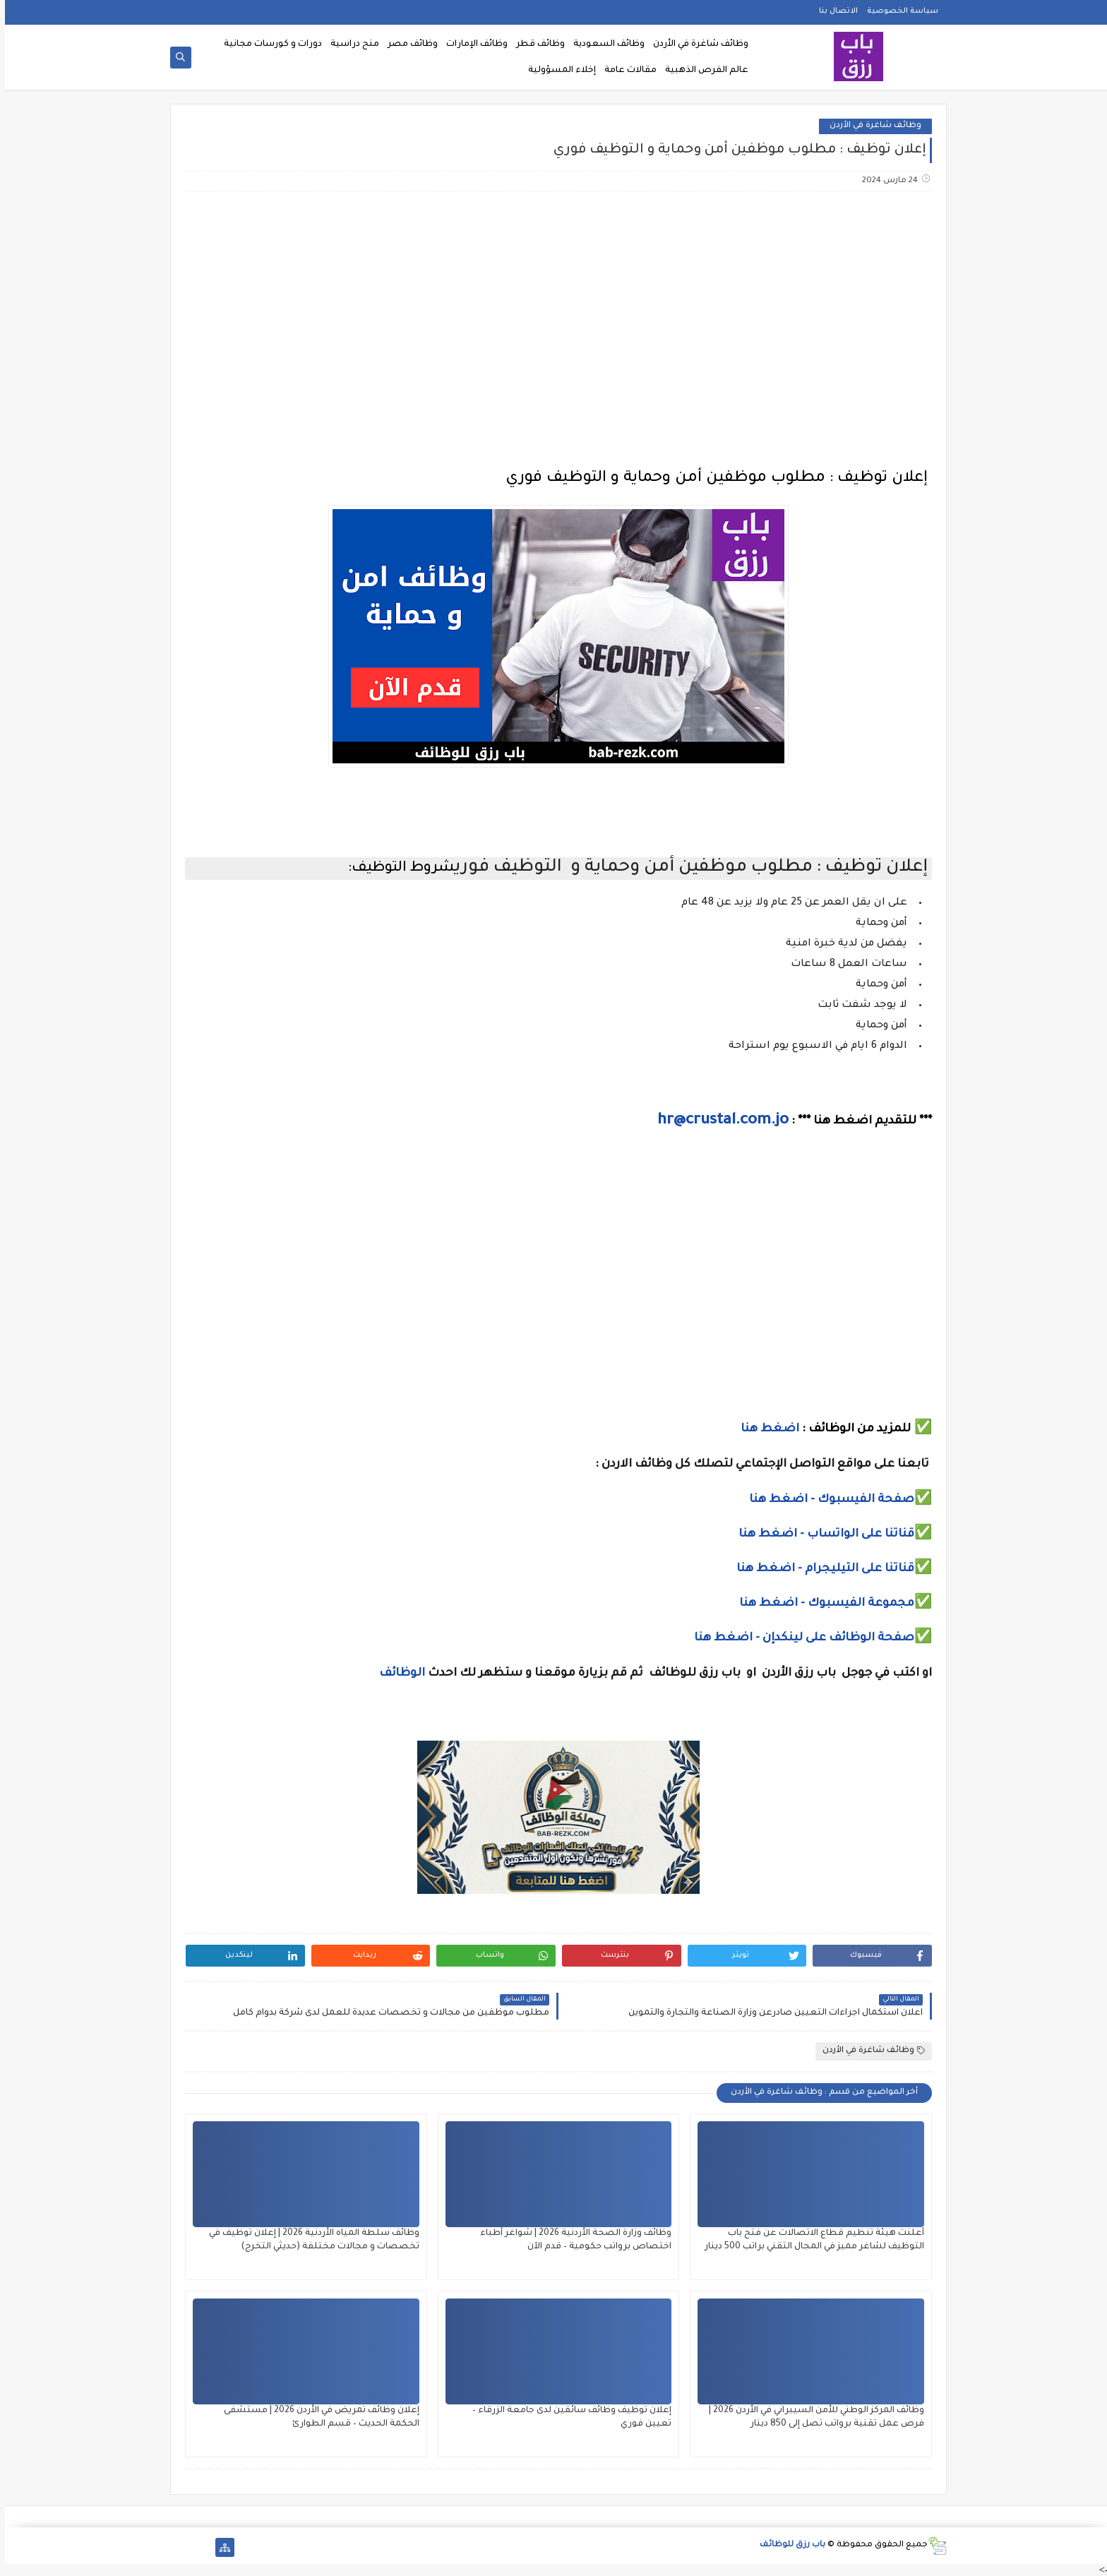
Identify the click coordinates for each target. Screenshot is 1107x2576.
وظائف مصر (408, 44)
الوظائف (395, 1673)
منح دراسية (349, 44)
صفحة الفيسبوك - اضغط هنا (826, 1499)
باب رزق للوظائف (787, 2545)
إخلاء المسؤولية (557, 71)
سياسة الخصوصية (897, 11)
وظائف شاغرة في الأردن (695, 44)
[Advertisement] (553, 314)
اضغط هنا (765, 1429)
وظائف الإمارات (472, 44)
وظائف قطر (535, 44)
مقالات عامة (625, 71)
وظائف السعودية (604, 44)
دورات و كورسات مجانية (268, 44)
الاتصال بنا (833, 11)
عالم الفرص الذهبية (701, 71)
